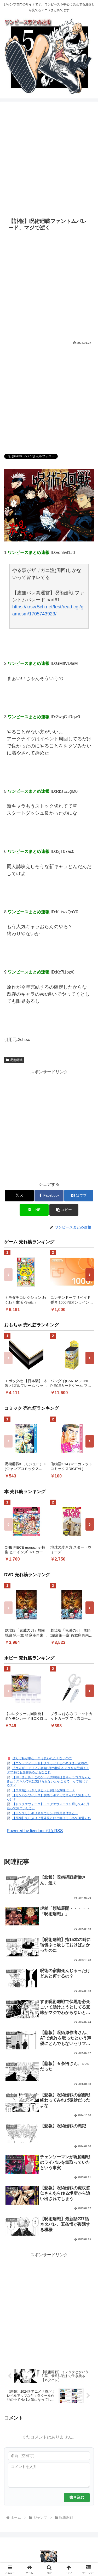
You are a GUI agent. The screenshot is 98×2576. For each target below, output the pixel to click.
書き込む (77, 2497)
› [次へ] (89, 1274)
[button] (63, 1210)
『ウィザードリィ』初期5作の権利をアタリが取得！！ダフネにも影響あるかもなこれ (48, 1770)
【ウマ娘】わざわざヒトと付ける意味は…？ (43, 1790)
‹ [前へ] (8, 1274)
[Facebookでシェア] (49, 1195)
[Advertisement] (49, 159)
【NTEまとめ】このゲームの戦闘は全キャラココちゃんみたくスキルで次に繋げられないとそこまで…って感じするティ (49, 1781)
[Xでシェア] (19, 1195)
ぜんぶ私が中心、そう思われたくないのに (42, 1758)
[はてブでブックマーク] (78, 1195)
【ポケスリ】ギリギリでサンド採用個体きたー (45, 1813)
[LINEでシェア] (34, 1210)
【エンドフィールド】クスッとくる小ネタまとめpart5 (50, 1763)
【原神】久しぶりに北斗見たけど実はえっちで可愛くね (51, 1818)
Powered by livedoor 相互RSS (35, 1831)
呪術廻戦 (14, 1060)
